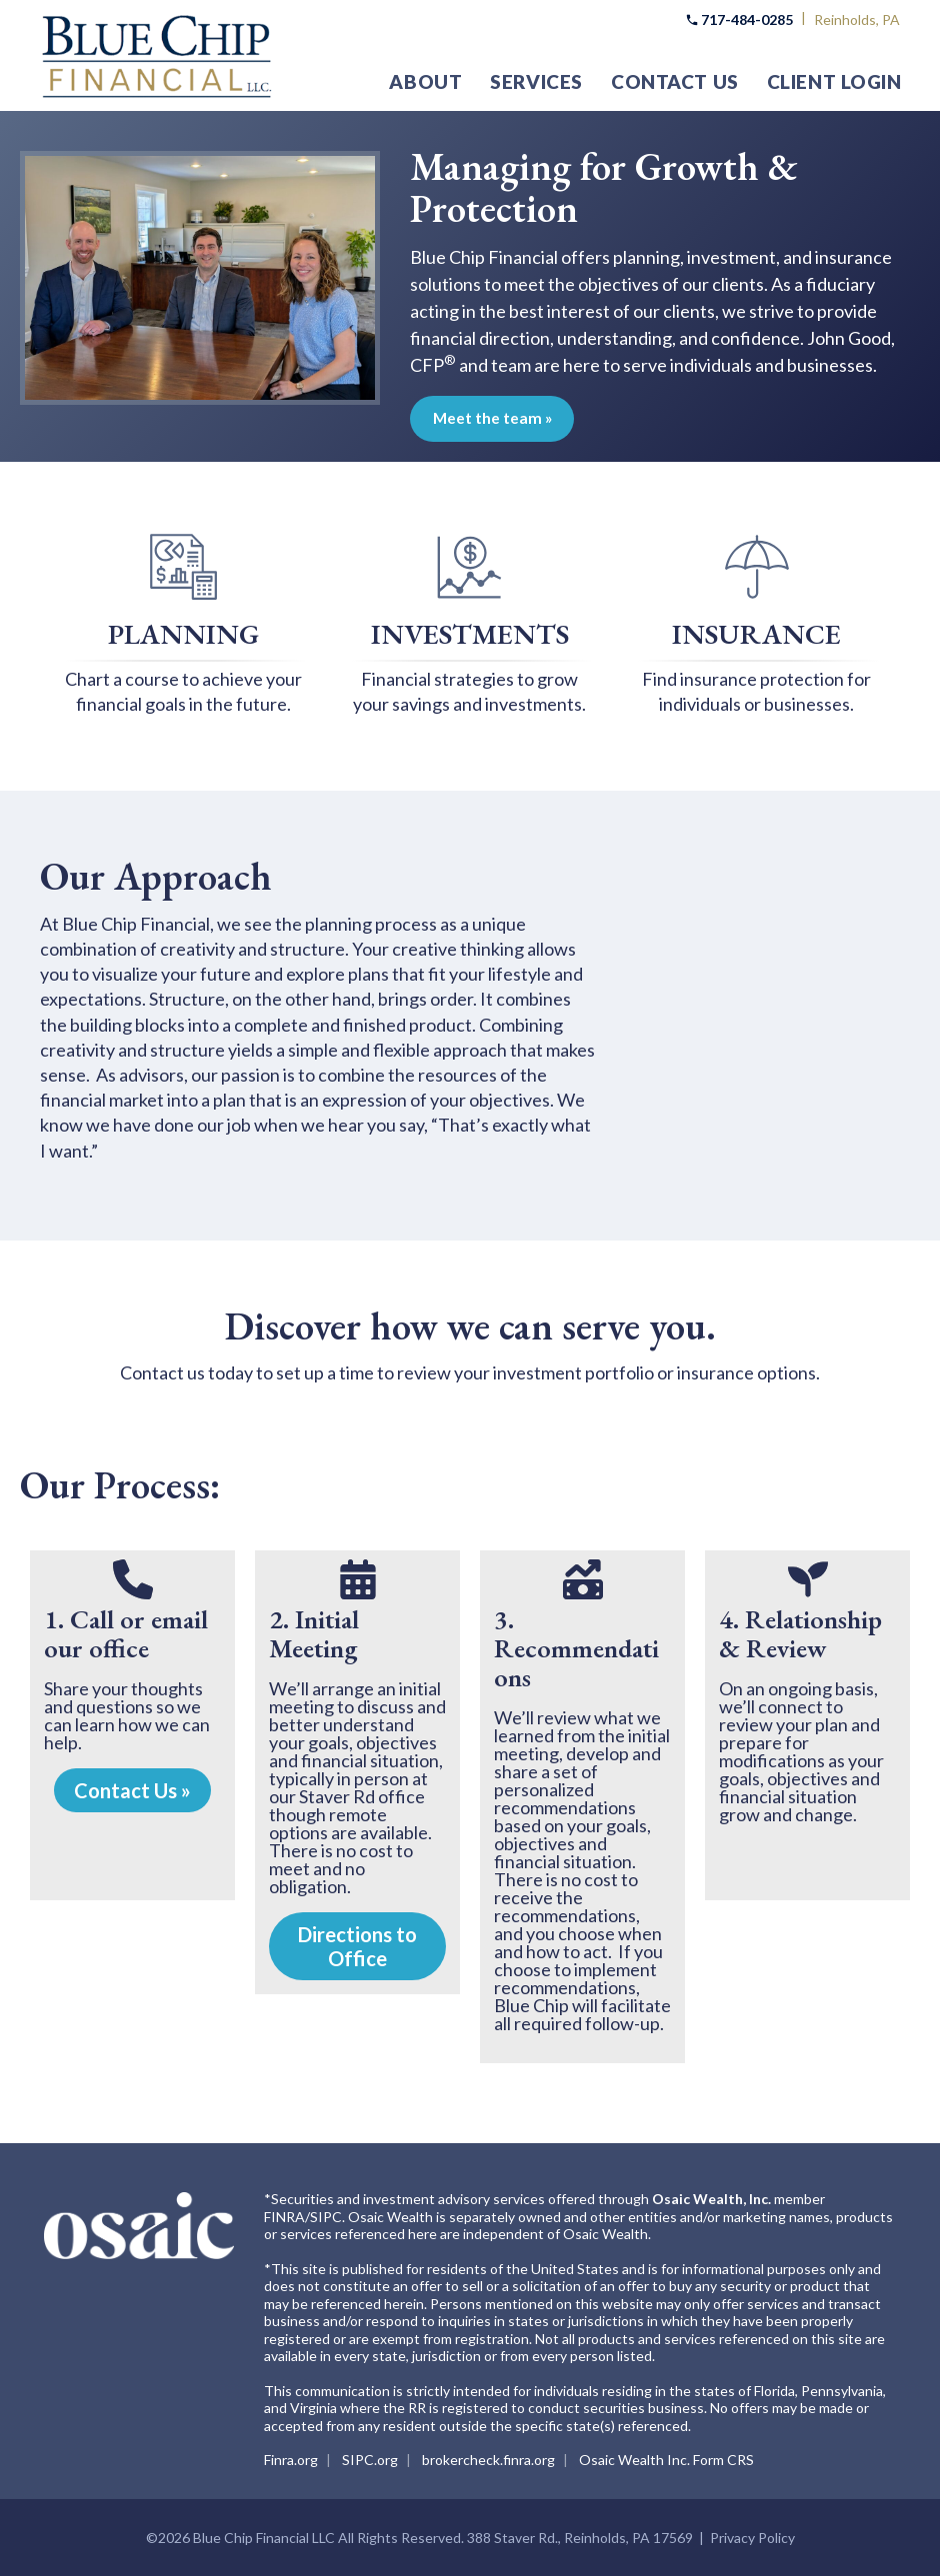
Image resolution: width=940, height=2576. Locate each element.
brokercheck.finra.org (488, 2459)
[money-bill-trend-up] (583, 1579)
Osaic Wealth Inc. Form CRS (666, 2459)
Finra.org (291, 2459)
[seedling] (808, 1579)
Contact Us (675, 81)
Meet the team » (520, 418)
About (425, 81)
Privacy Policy (752, 2537)
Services (536, 81)
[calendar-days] (358, 1579)
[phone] (133, 1579)
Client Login (834, 81)
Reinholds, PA (857, 19)
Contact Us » (132, 1790)
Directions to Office (357, 1946)
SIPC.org (370, 2459)
